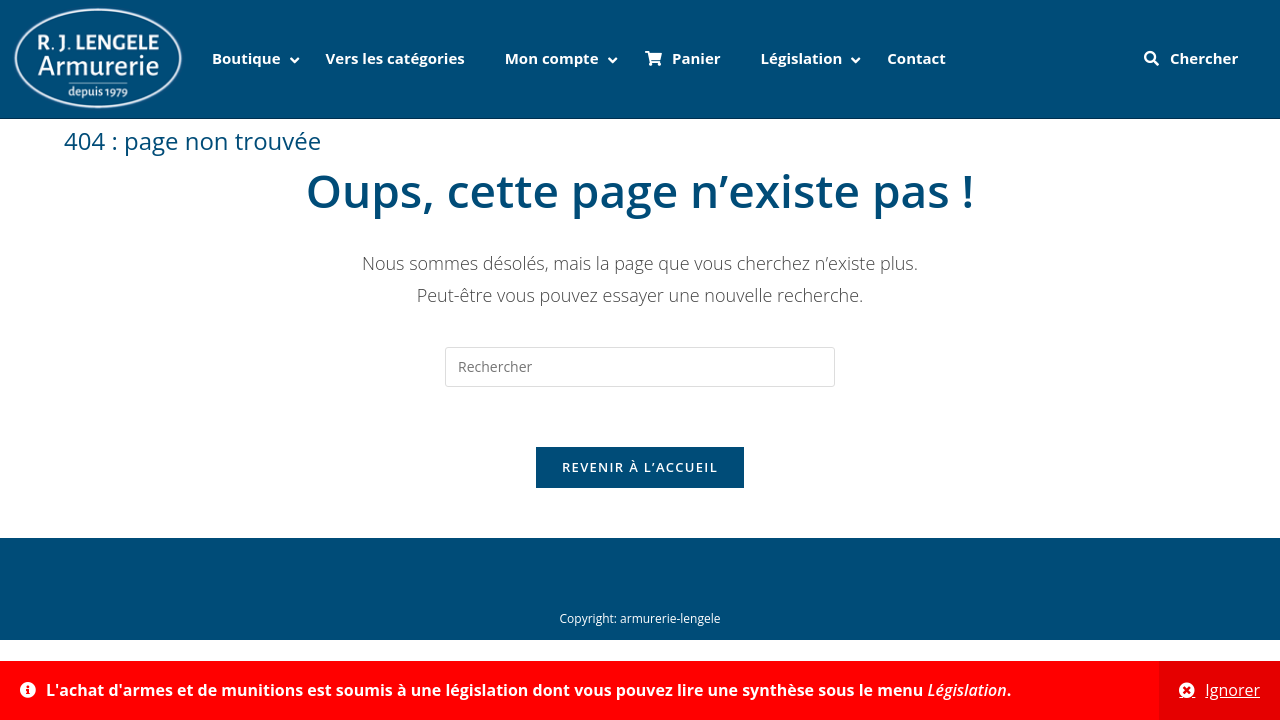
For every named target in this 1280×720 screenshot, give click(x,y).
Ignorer (1232, 690)
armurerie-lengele (670, 618)
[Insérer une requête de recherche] (640, 367)
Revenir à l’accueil (640, 467)
